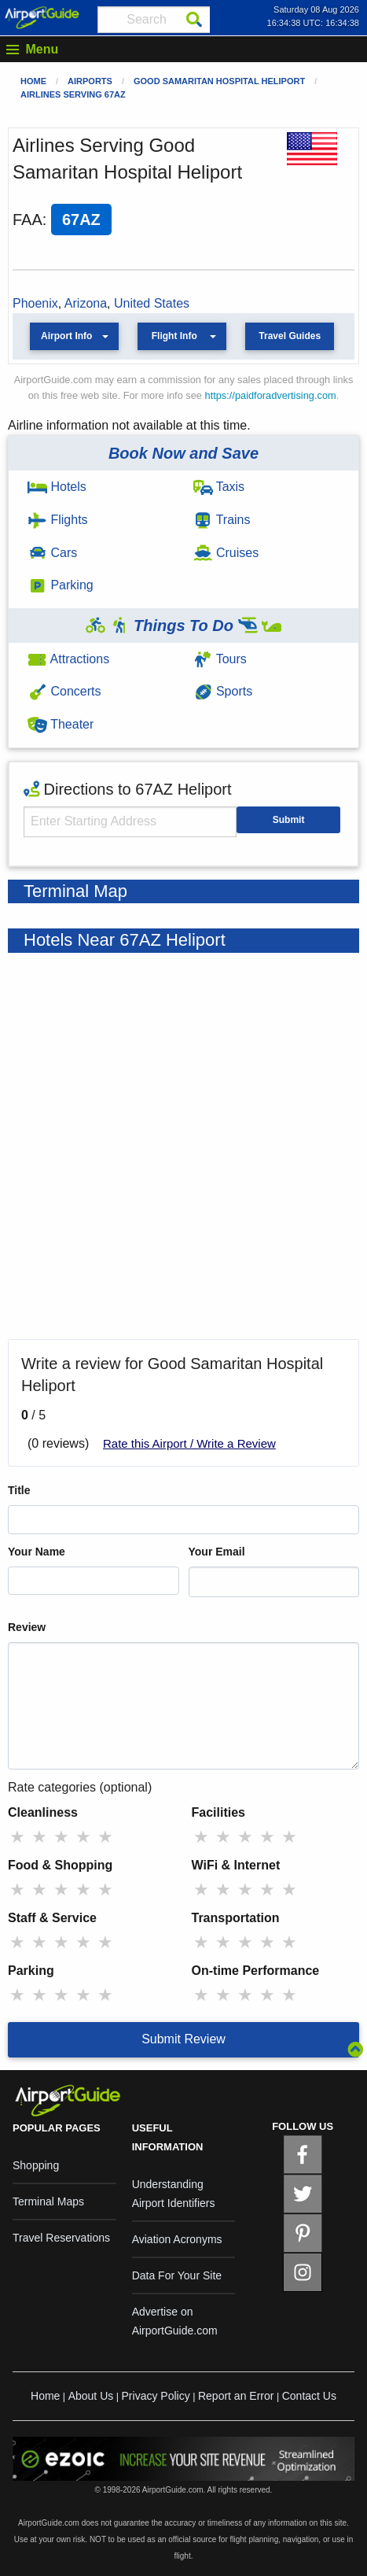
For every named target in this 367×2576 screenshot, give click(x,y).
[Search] (194, 20)
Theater (61, 724)
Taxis (219, 486)
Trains (222, 519)
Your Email (217, 1551)
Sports (223, 691)
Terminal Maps (48, 2201)
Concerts (64, 691)
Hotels (57, 486)
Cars (52, 552)
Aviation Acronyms (177, 2239)
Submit (289, 819)
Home (33, 81)
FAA (27, 219)
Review (27, 1627)
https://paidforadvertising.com (270, 395)
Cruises (226, 552)
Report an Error (235, 2396)
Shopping (36, 2165)
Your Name (36, 1551)
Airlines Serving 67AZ (73, 94)
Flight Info (174, 335)
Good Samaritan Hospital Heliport (219, 81)
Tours (220, 659)
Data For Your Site (177, 2275)
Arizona (85, 303)
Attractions (68, 659)
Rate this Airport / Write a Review (189, 1443)
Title (19, 1490)
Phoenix (35, 303)
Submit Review (183, 2039)
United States (151, 303)
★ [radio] (17, 1837)
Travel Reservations (61, 2237)
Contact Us (309, 2396)
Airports (90, 81)
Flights (58, 519)
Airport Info (66, 335)
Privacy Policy (156, 2396)
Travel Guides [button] (290, 335)
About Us (91, 2396)
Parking (61, 585)
